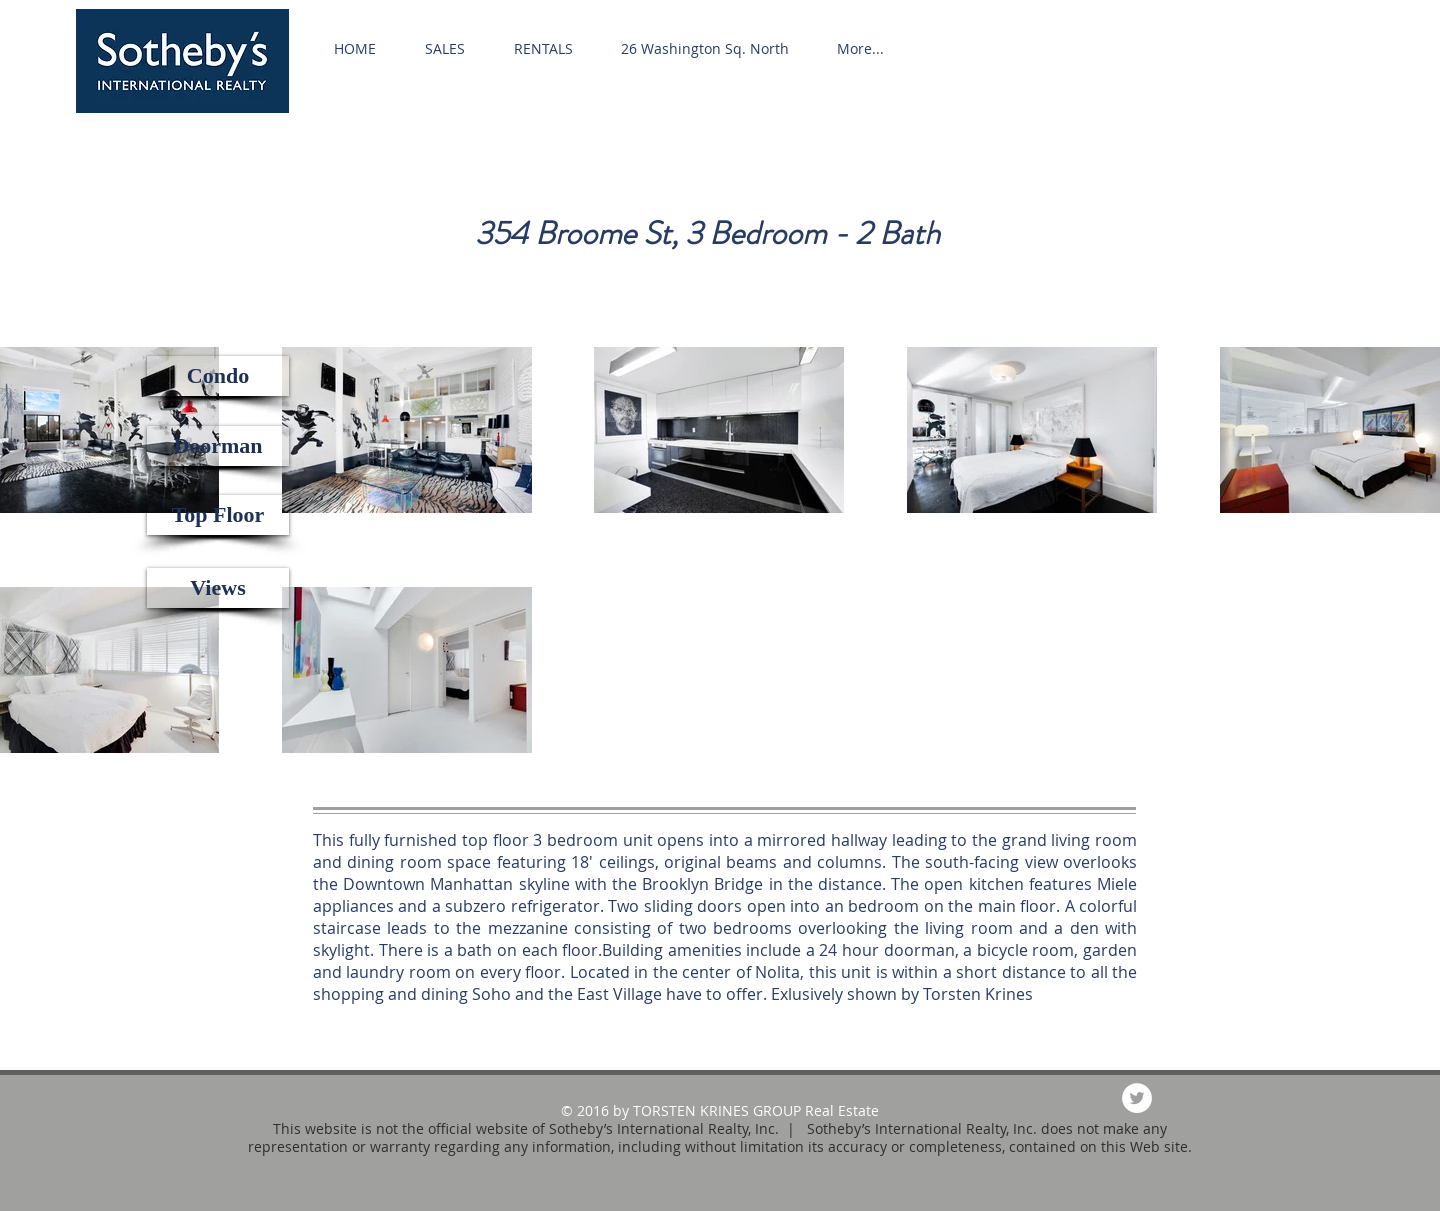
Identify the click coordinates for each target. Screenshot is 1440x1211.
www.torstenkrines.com (713, 1165)
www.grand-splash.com (552, 1165)
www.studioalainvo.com (875, 1165)
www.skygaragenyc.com (1037, 1165)
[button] (218, 376)
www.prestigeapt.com (397, 1165)
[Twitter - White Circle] (1137, 1098)
